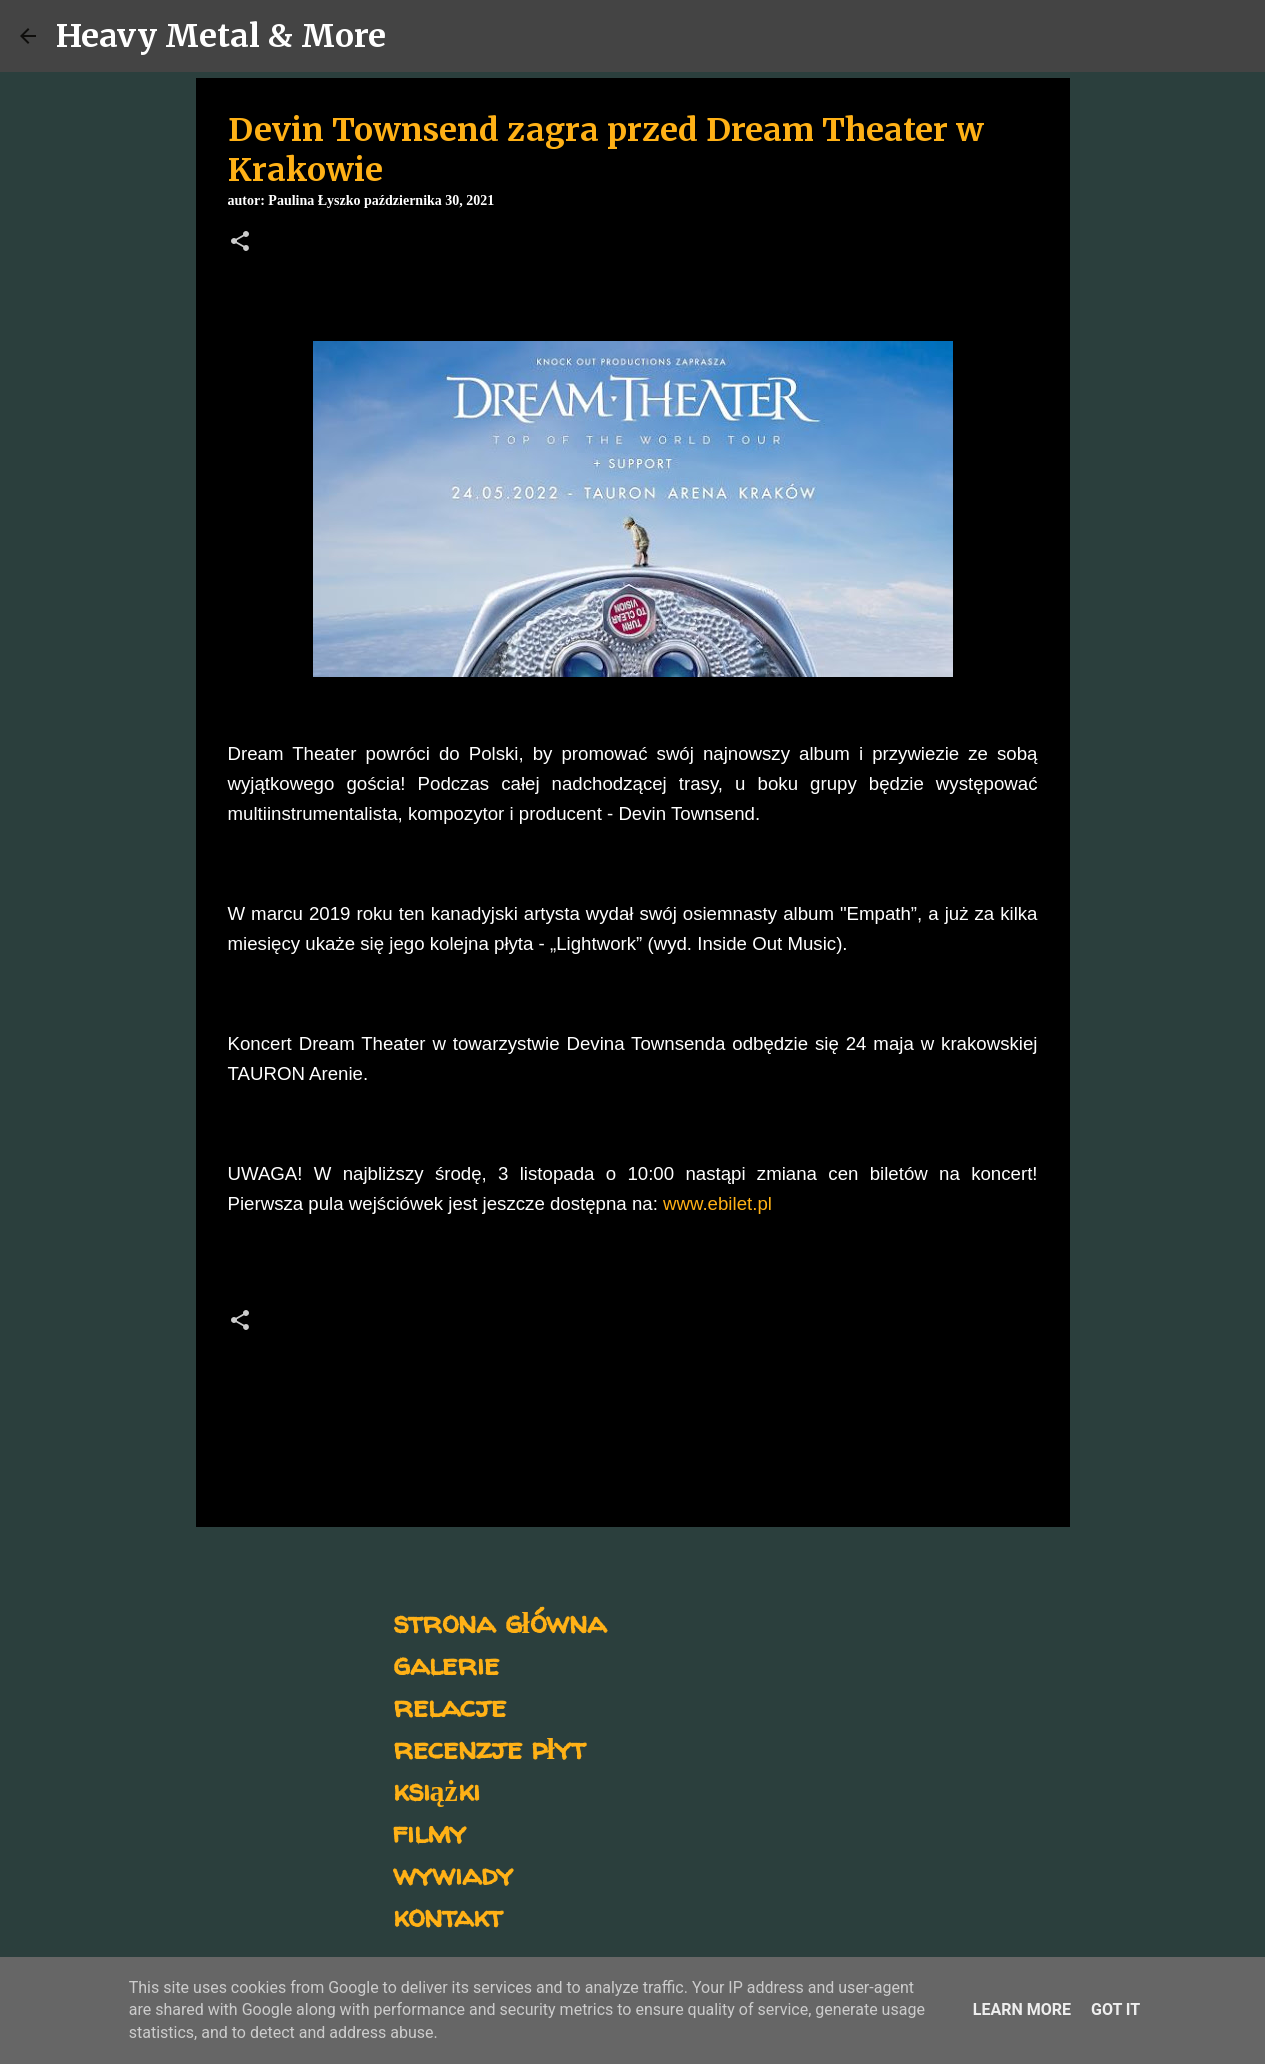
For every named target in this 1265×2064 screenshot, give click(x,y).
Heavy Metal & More (221, 36)
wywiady (453, 1873)
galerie (446, 1663)
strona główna (499, 1621)
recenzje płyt (489, 1747)
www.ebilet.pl (717, 1203)
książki (436, 1789)
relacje (449, 1705)
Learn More (1022, 2009)
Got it (1115, 2009)
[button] (240, 243)
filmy (429, 1831)
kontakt (447, 1915)
